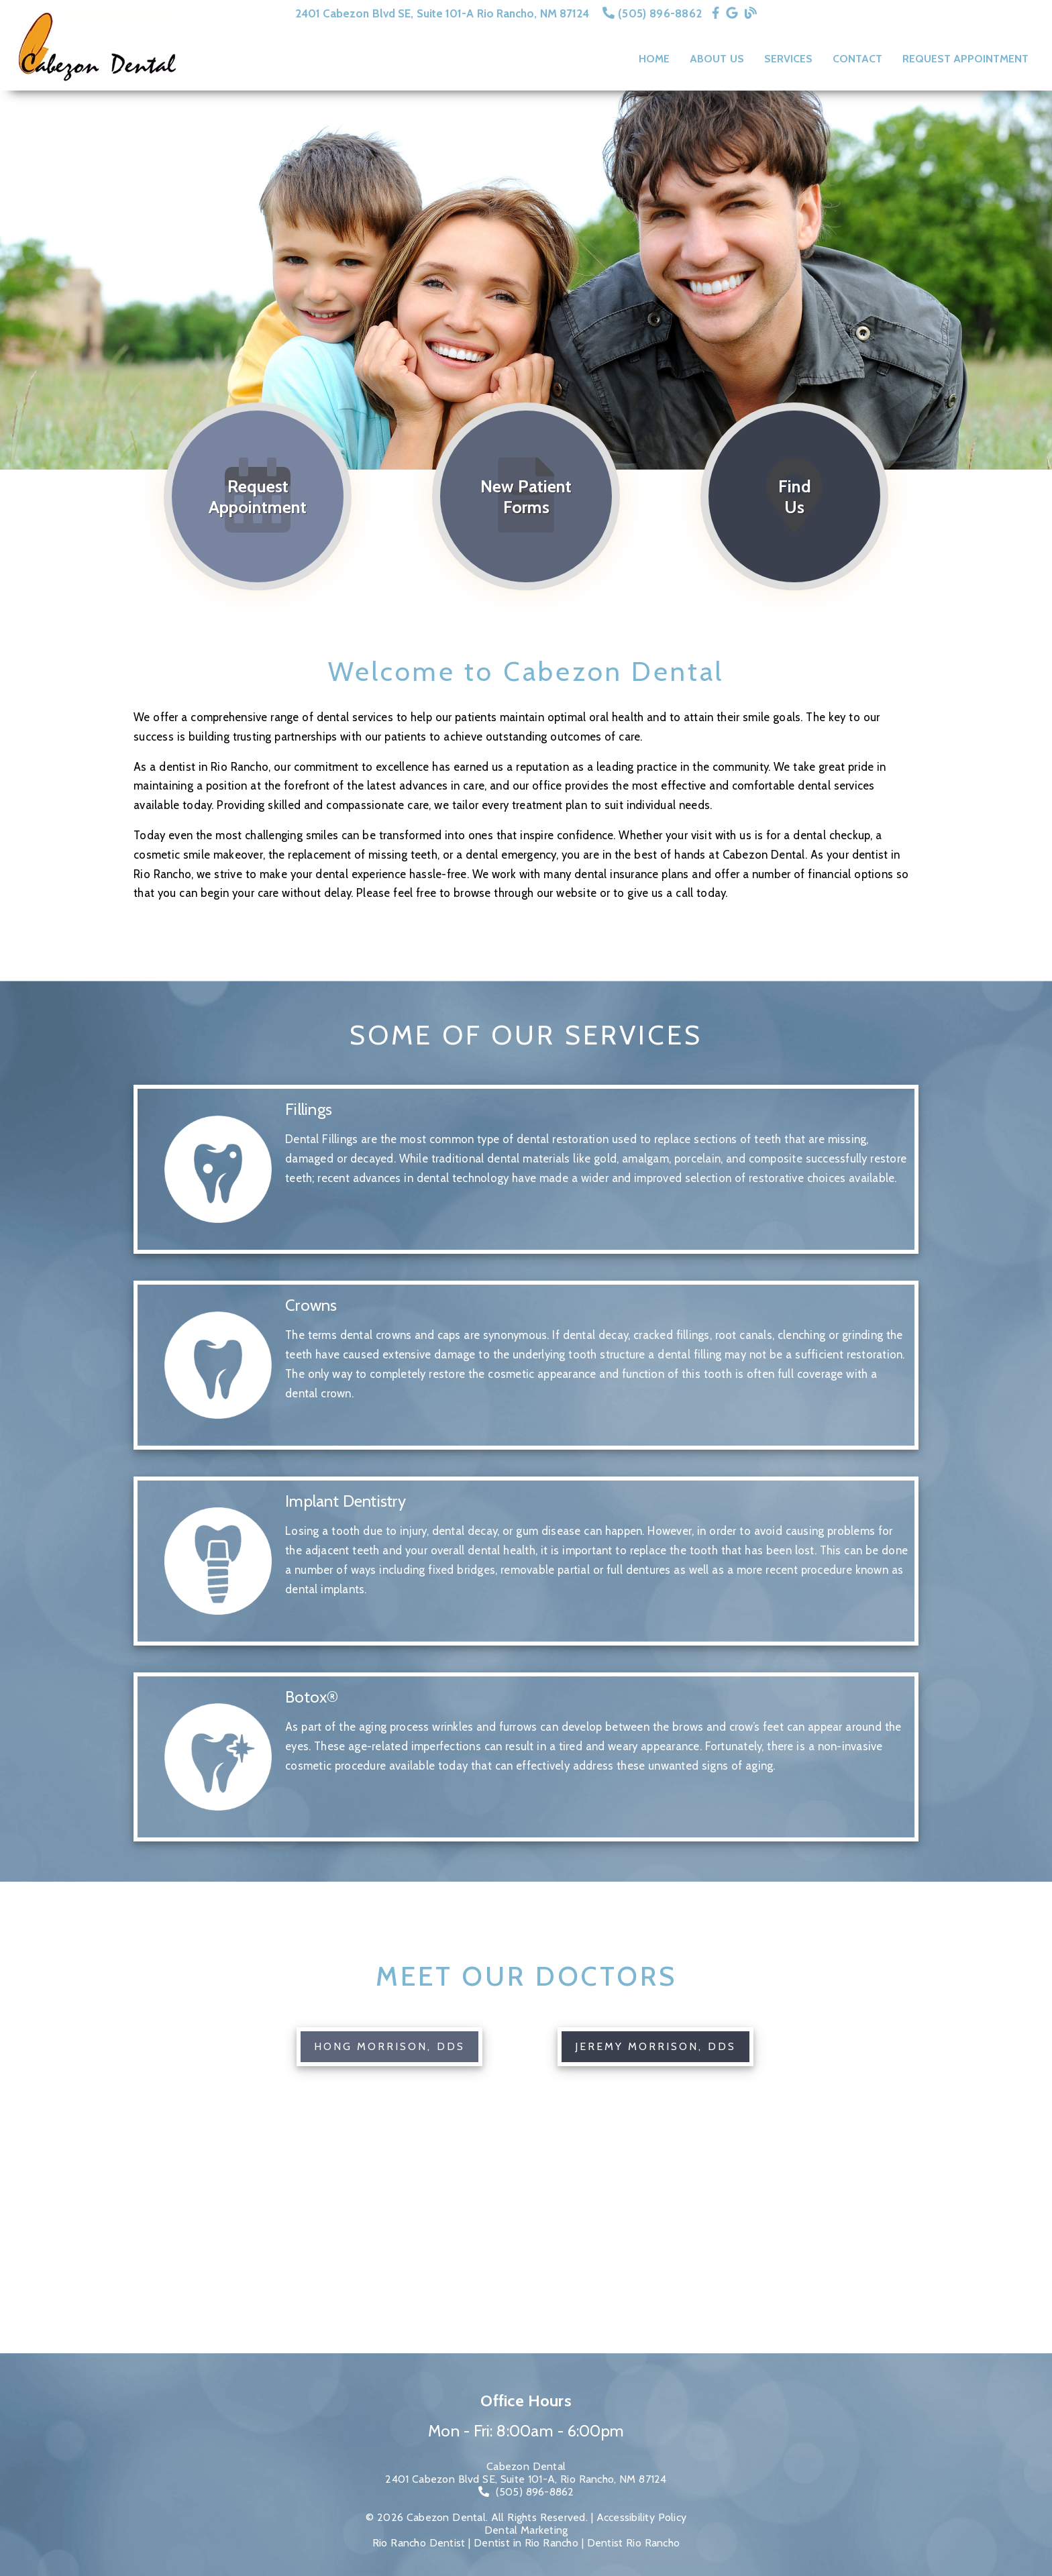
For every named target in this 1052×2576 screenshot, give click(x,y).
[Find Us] (794, 496)
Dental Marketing (526, 2530)
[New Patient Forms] (526, 496)
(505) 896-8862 (660, 13)
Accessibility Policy (641, 2517)
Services (788, 58)
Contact (857, 58)
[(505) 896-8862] (526, 2491)
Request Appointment (965, 58)
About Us (717, 58)
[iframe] (526, 2252)
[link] (715, 13)
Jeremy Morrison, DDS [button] (655, 2046)
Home (654, 58)
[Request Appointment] (258, 496)
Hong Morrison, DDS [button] (389, 2046)
